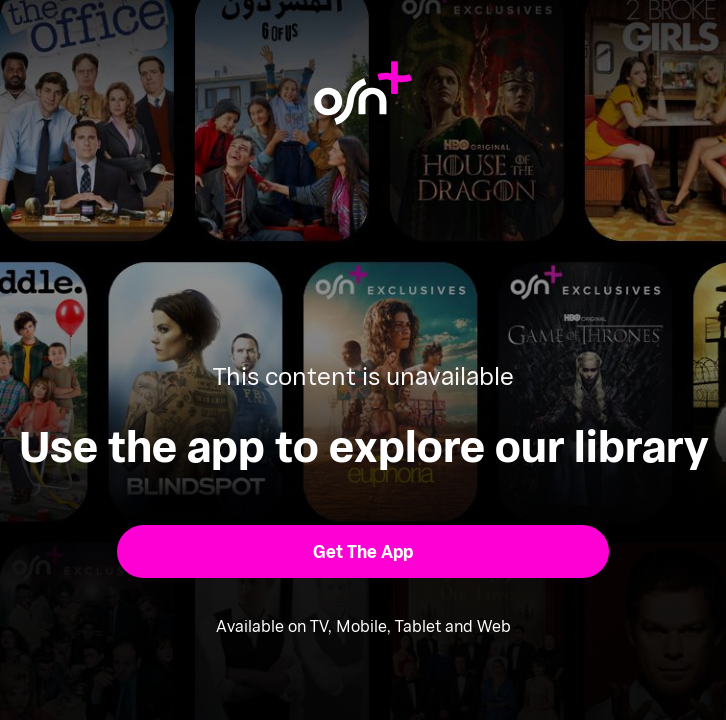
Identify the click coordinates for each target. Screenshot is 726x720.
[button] (363, 551)
